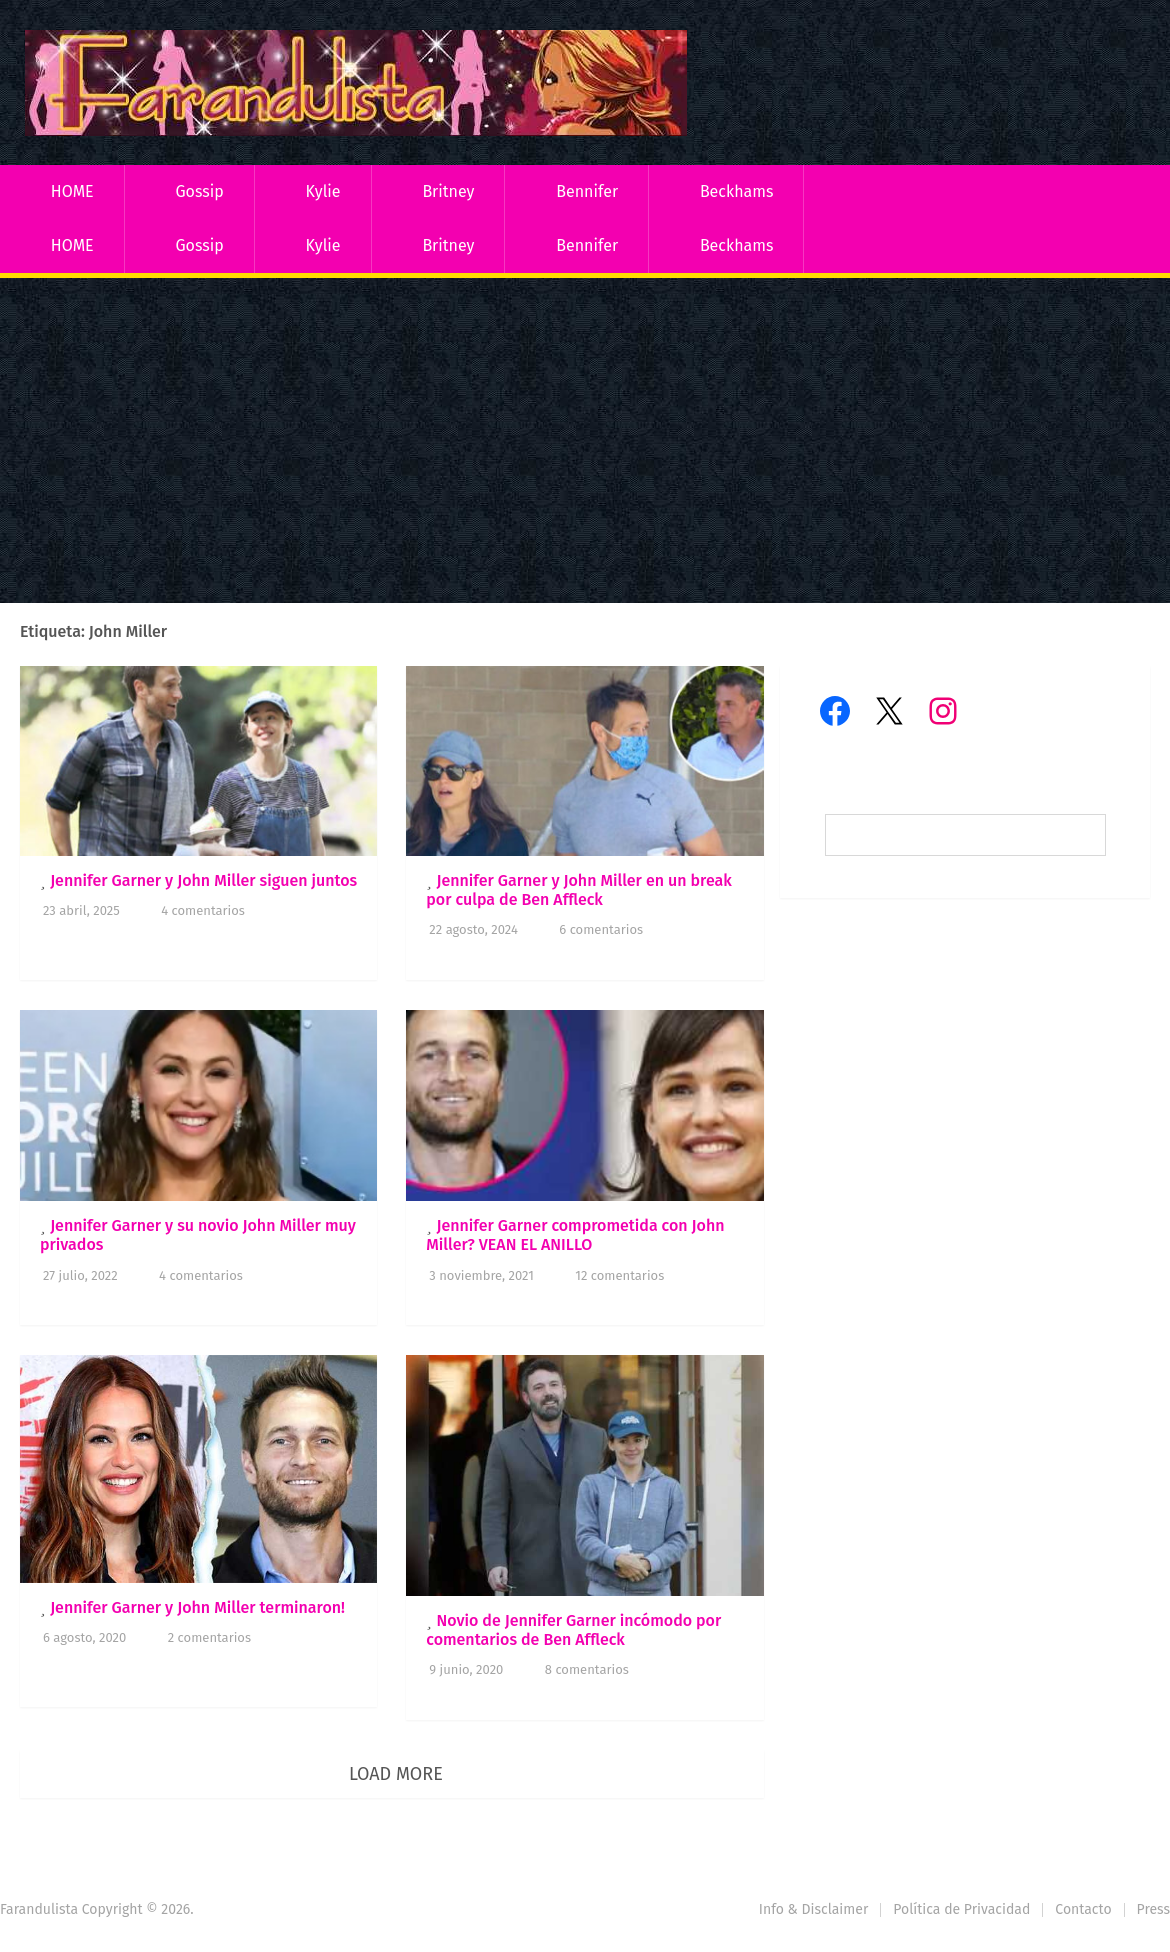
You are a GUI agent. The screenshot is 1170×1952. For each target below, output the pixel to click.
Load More (396, 1774)
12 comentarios (619, 1275)
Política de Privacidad (961, 1909)
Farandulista (39, 1909)
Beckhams (737, 191)
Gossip (199, 191)
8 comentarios (587, 1669)
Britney (448, 191)
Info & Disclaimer (814, 1909)
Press (1153, 1909)
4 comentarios (203, 910)
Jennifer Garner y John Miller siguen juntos (203, 880)
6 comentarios (601, 929)
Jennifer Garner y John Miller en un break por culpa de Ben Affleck (579, 890)
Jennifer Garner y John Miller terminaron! (197, 1607)
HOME (72, 191)
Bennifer (587, 191)
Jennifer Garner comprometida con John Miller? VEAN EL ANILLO (575, 1235)
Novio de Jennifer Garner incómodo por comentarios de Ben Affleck (573, 1630)
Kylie (323, 191)
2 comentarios (209, 1637)
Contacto (1083, 1909)
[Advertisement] (585, 443)
